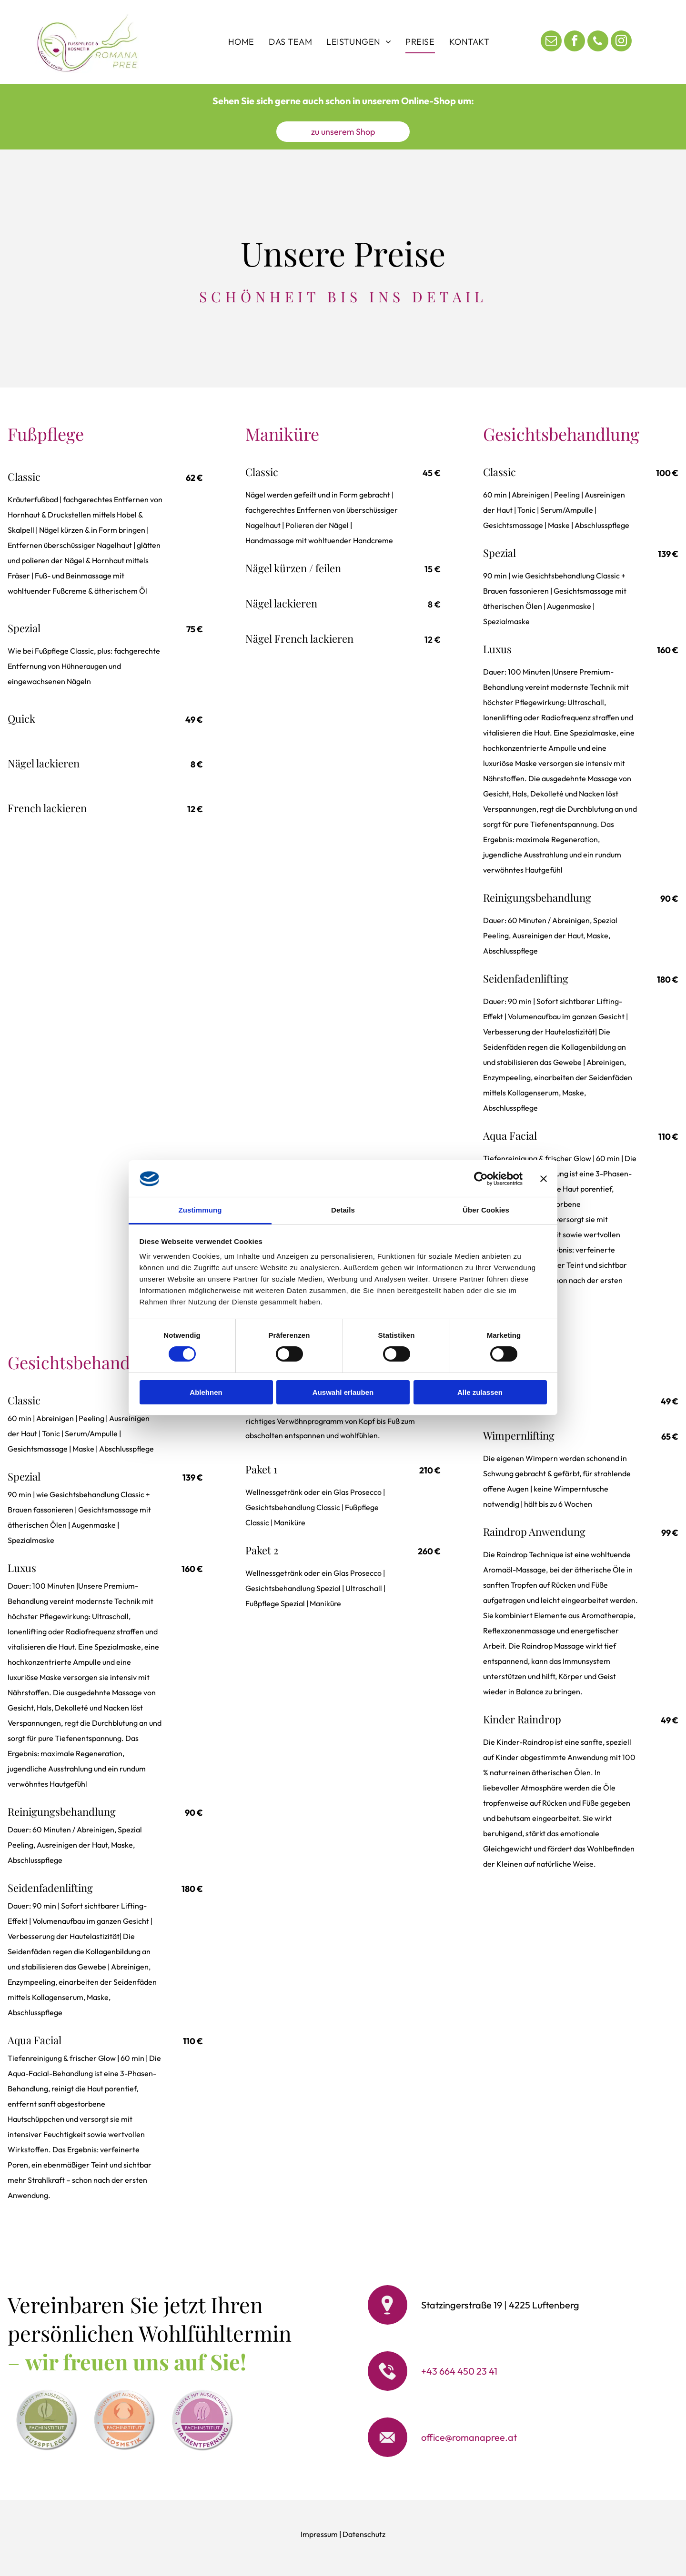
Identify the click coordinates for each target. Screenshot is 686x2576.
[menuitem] (241, 42)
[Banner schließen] (543, 1178)
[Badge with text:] (202, 2420)
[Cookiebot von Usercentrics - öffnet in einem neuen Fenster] (481, 1179)
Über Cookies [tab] (486, 1210)
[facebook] (574, 42)
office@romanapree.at (469, 2437)
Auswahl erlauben (343, 1392)
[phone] (597, 42)
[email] (551, 42)
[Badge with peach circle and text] (124, 2420)
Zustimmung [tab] (200, 1210)
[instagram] (621, 42)
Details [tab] (343, 1210)
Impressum (319, 2534)
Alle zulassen (480, 1392)
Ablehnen (206, 1392)
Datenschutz (364, 2534)
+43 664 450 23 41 (459, 2371)
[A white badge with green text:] (46, 2420)
